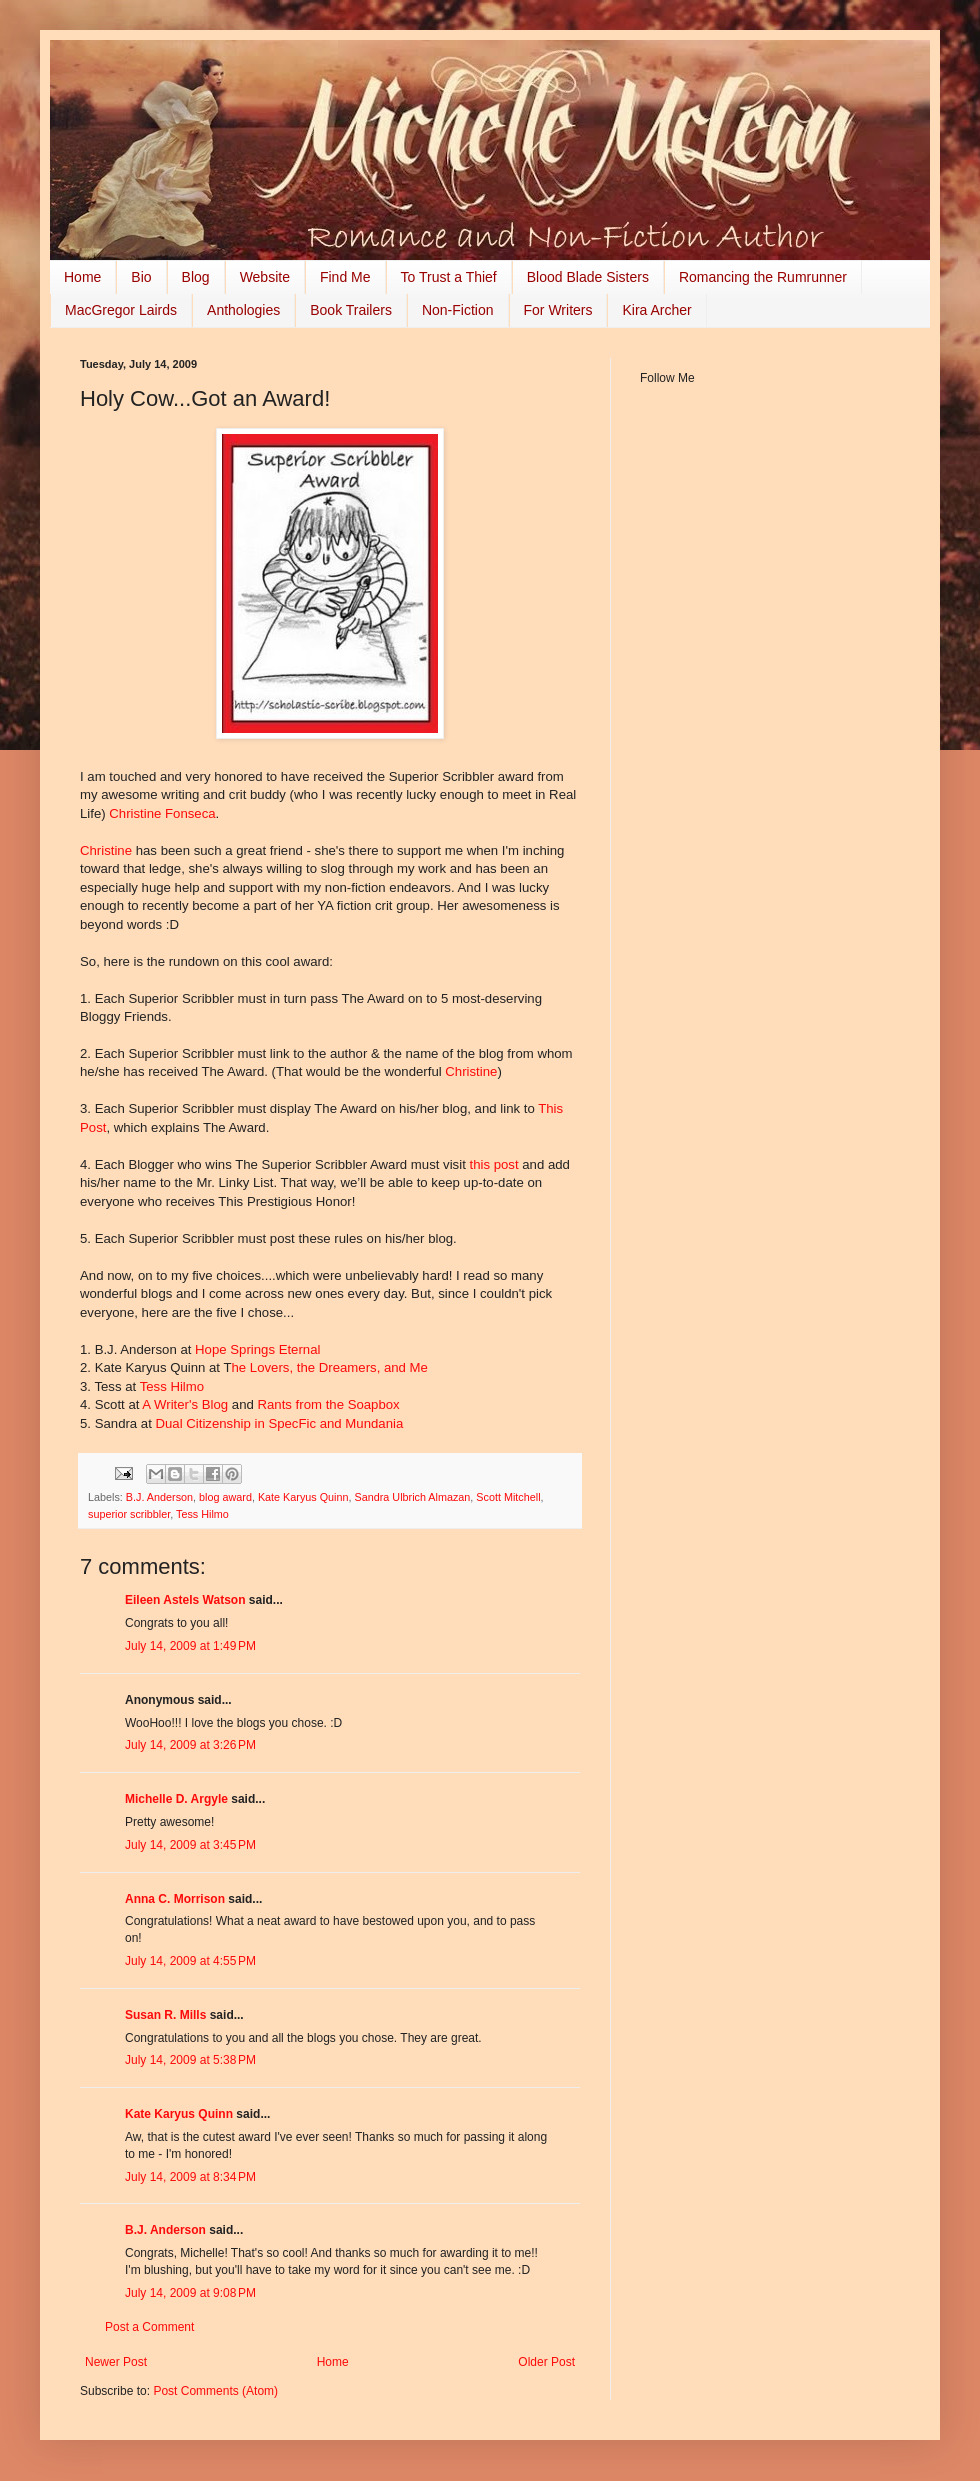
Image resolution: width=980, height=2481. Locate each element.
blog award (225, 1497)
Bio (141, 277)
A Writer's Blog (185, 1404)
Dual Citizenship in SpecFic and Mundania (280, 1423)
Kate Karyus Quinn (303, 1497)
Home (82, 277)
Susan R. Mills (165, 2015)
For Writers (558, 310)
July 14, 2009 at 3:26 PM (190, 1745)
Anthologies (243, 310)
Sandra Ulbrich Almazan (413, 1497)
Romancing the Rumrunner (763, 277)
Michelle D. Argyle (176, 1799)
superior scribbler (129, 1514)
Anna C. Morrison (175, 1899)
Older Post (546, 2362)
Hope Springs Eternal (257, 1349)
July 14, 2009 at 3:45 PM (190, 1845)
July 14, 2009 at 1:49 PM (190, 1646)
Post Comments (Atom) (215, 2391)
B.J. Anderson (159, 1497)
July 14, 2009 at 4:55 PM (190, 1961)
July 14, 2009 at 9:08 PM (190, 2293)
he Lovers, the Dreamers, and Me (330, 1367)
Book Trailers (351, 310)
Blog (196, 277)
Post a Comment (149, 2327)
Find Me (345, 277)
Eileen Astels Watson (185, 1600)
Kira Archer (656, 310)
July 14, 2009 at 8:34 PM (190, 2177)
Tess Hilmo (172, 1386)
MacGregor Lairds (121, 310)
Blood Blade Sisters (588, 277)
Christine (108, 850)
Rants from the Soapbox (328, 1404)
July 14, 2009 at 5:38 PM (190, 2060)
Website (265, 277)
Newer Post (116, 2362)
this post (493, 1164)
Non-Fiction (458, 310)
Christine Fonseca (162, 813)
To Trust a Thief (449, 277)
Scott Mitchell (508, 1497)
